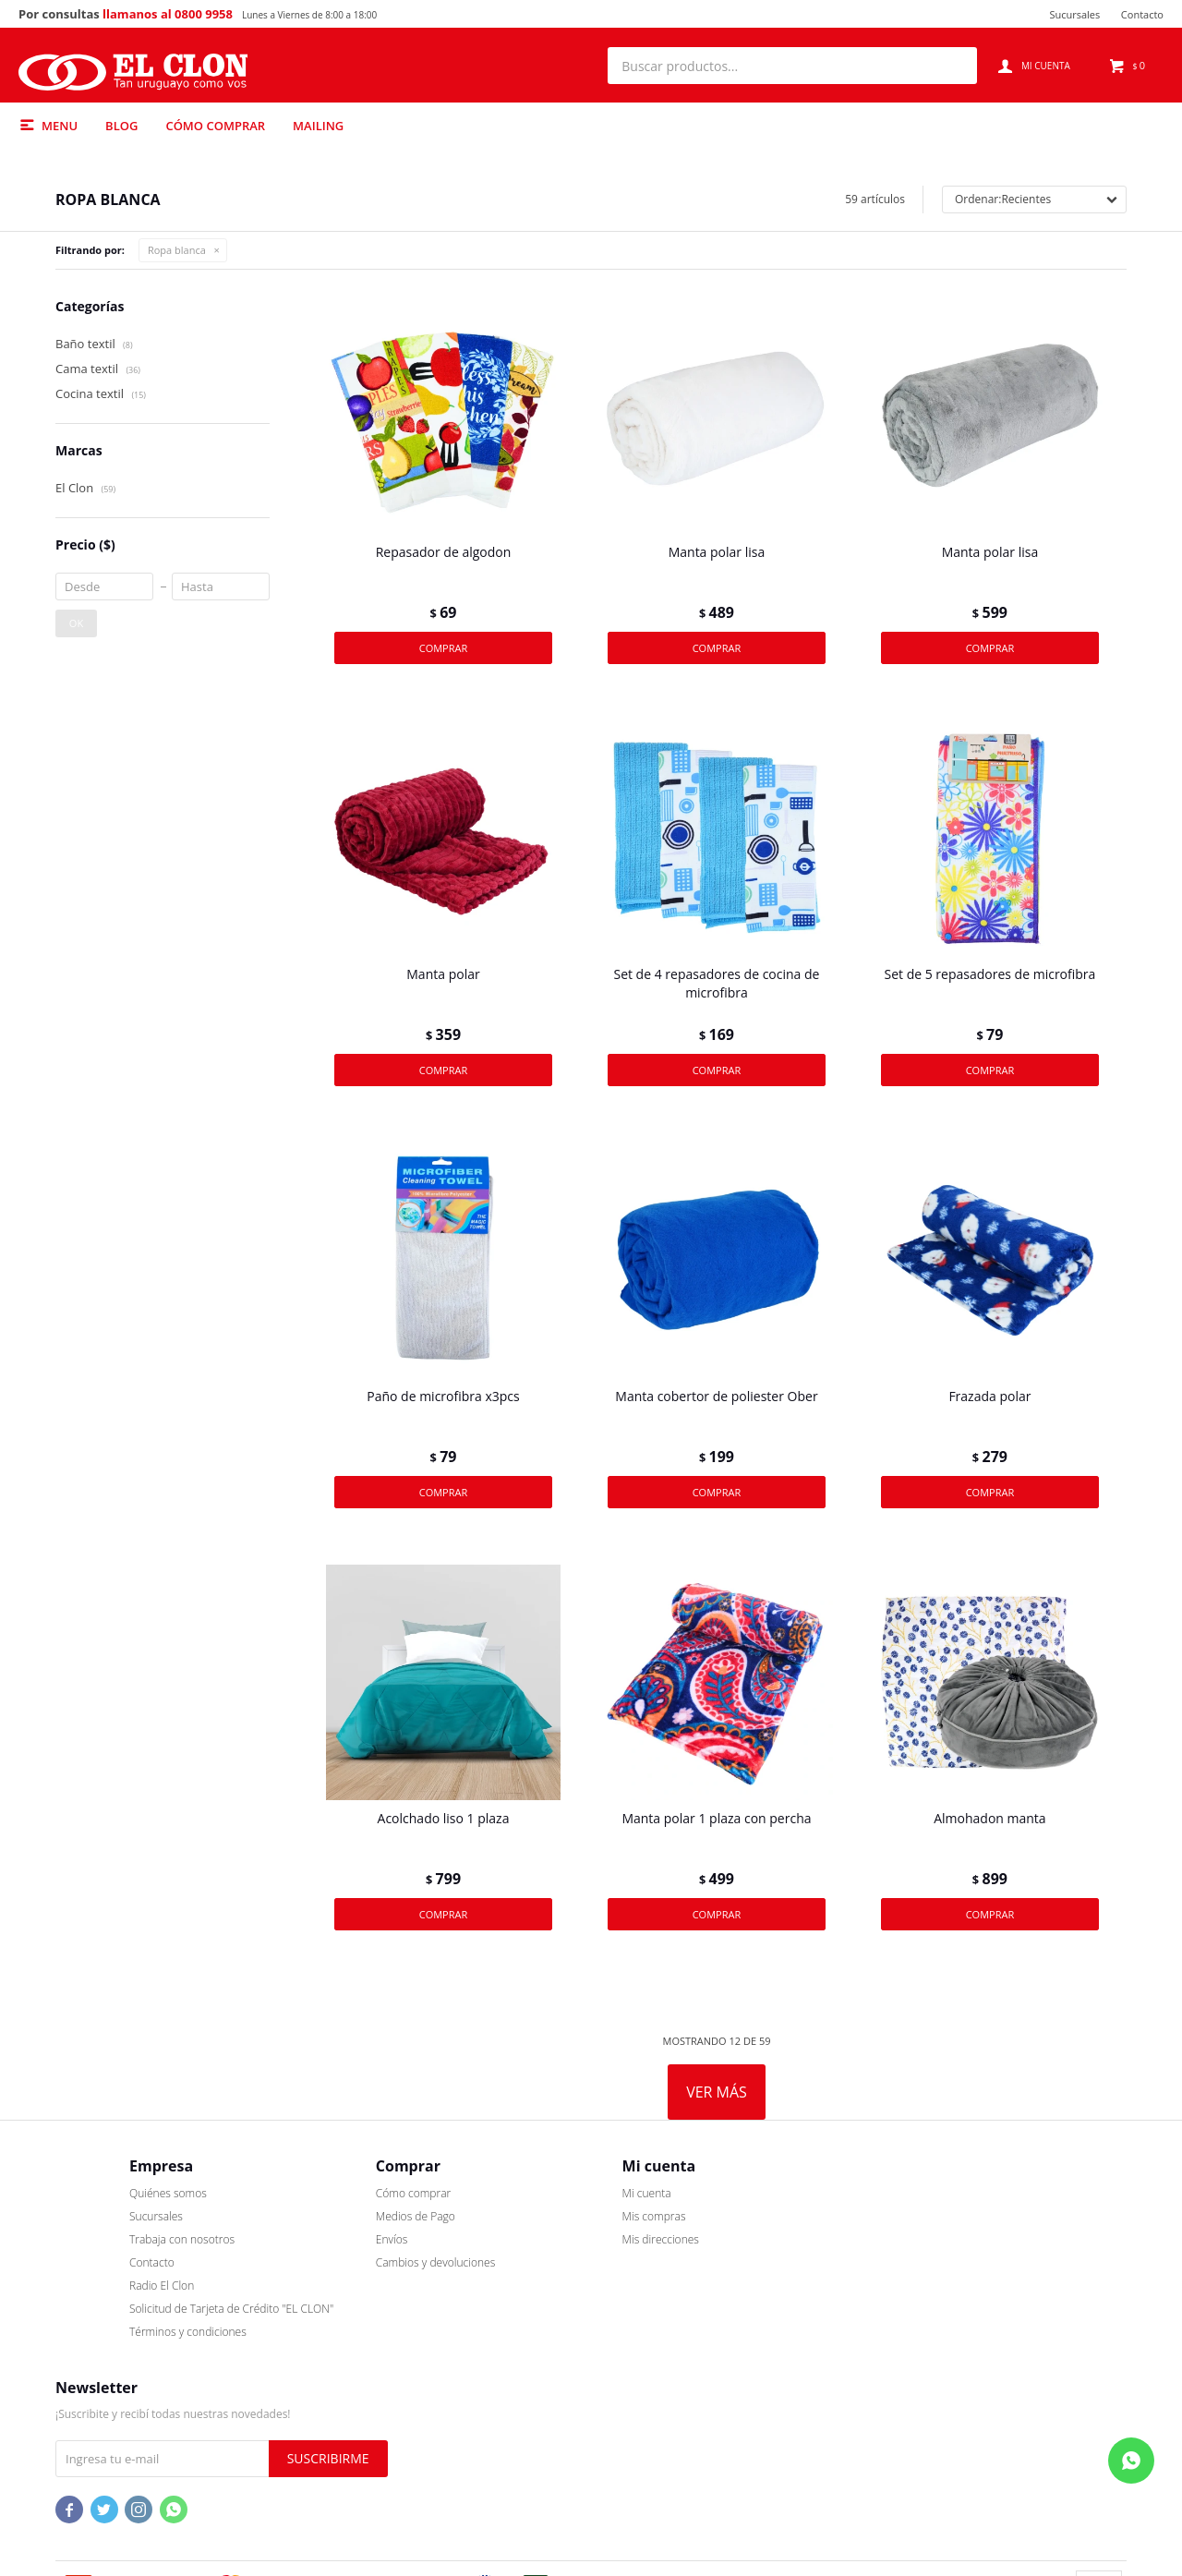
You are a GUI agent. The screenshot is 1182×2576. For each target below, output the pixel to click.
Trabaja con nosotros (108, 2343)
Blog (121, 125)
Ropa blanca (177, 250)
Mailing (318, 125)
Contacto (1142, 14)
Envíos (318, 2343)
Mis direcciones (587, 2343)
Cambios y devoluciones (361, 2366)
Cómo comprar (215, 125)
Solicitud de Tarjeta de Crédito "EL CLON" (157, 2412)
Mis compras (580, 2320)
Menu (60, 125)
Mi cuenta (573, 2296)
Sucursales (1074, 14)
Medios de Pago (341, 2320)
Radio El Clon (87, 2389)
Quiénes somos (94, 2296)
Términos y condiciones (114, 2435)
